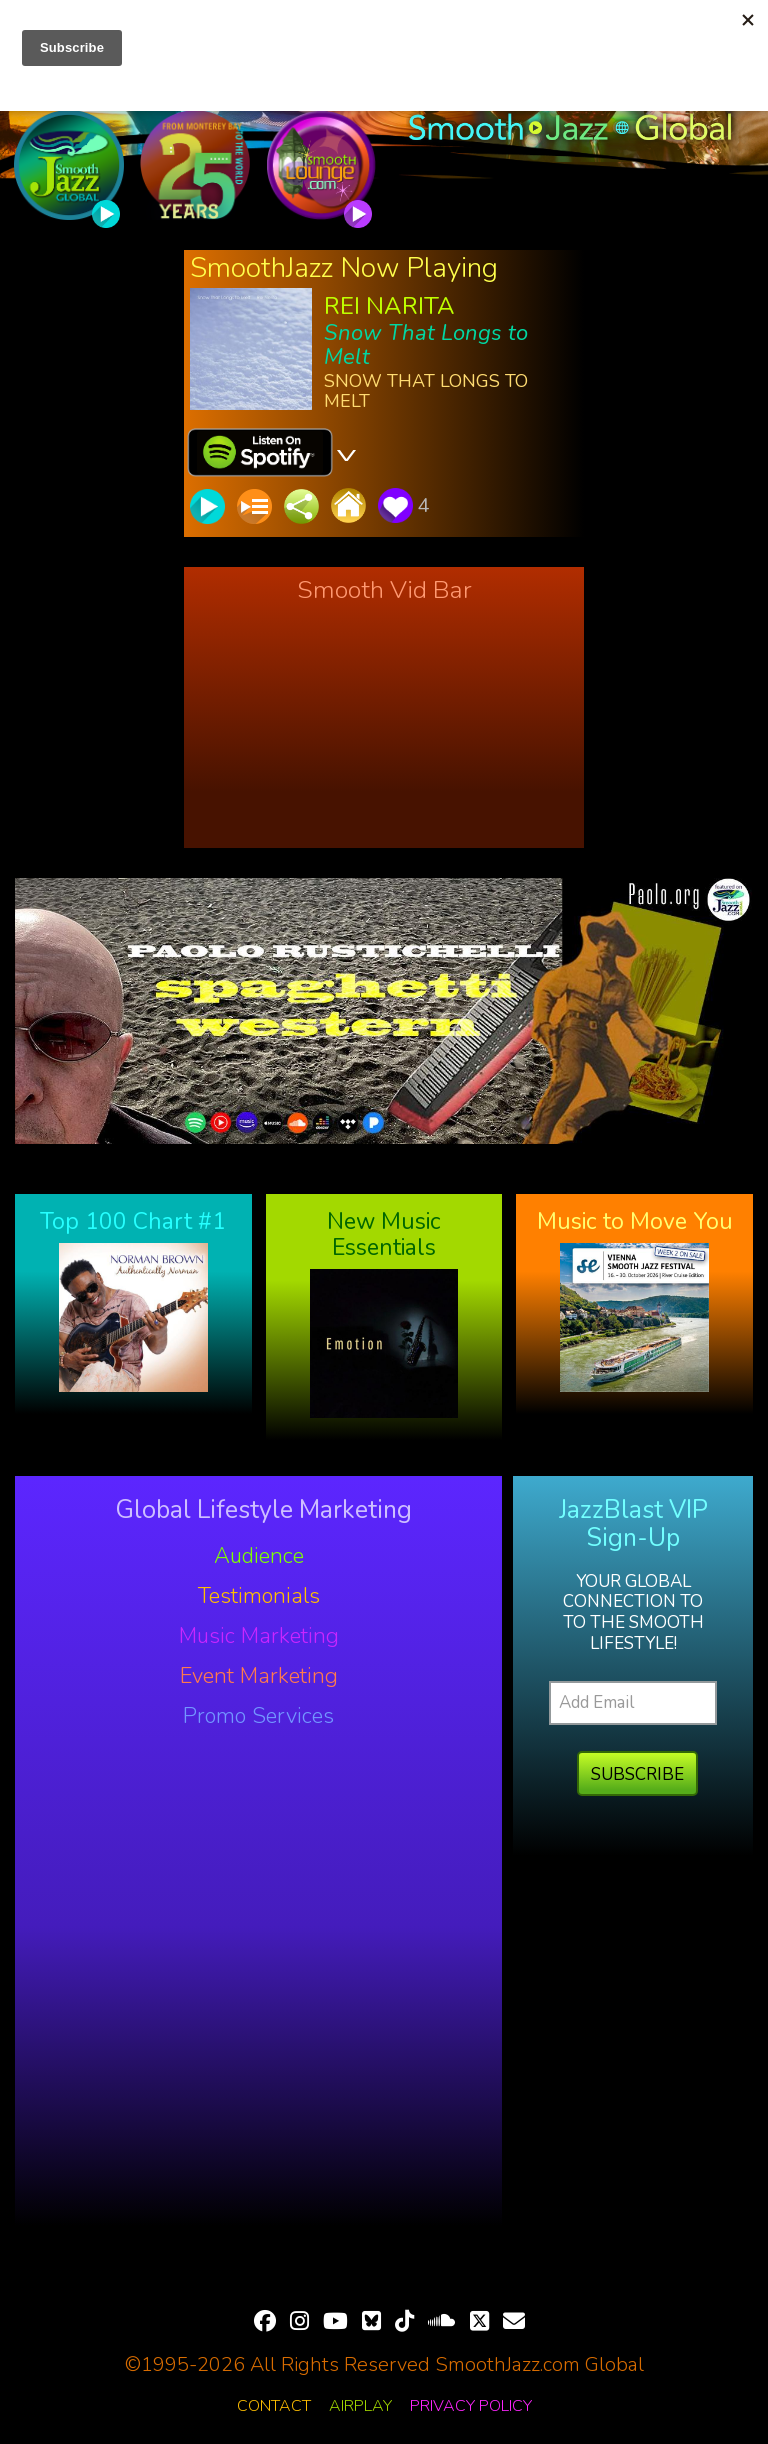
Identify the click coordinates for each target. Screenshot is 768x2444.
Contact (274, 2406)
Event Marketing (259, 1676)
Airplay (360, 2406)
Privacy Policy (471, 2406)
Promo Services (258, 1716)
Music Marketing (259, 1636)
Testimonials (259, 1596)
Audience (259, 1556)
